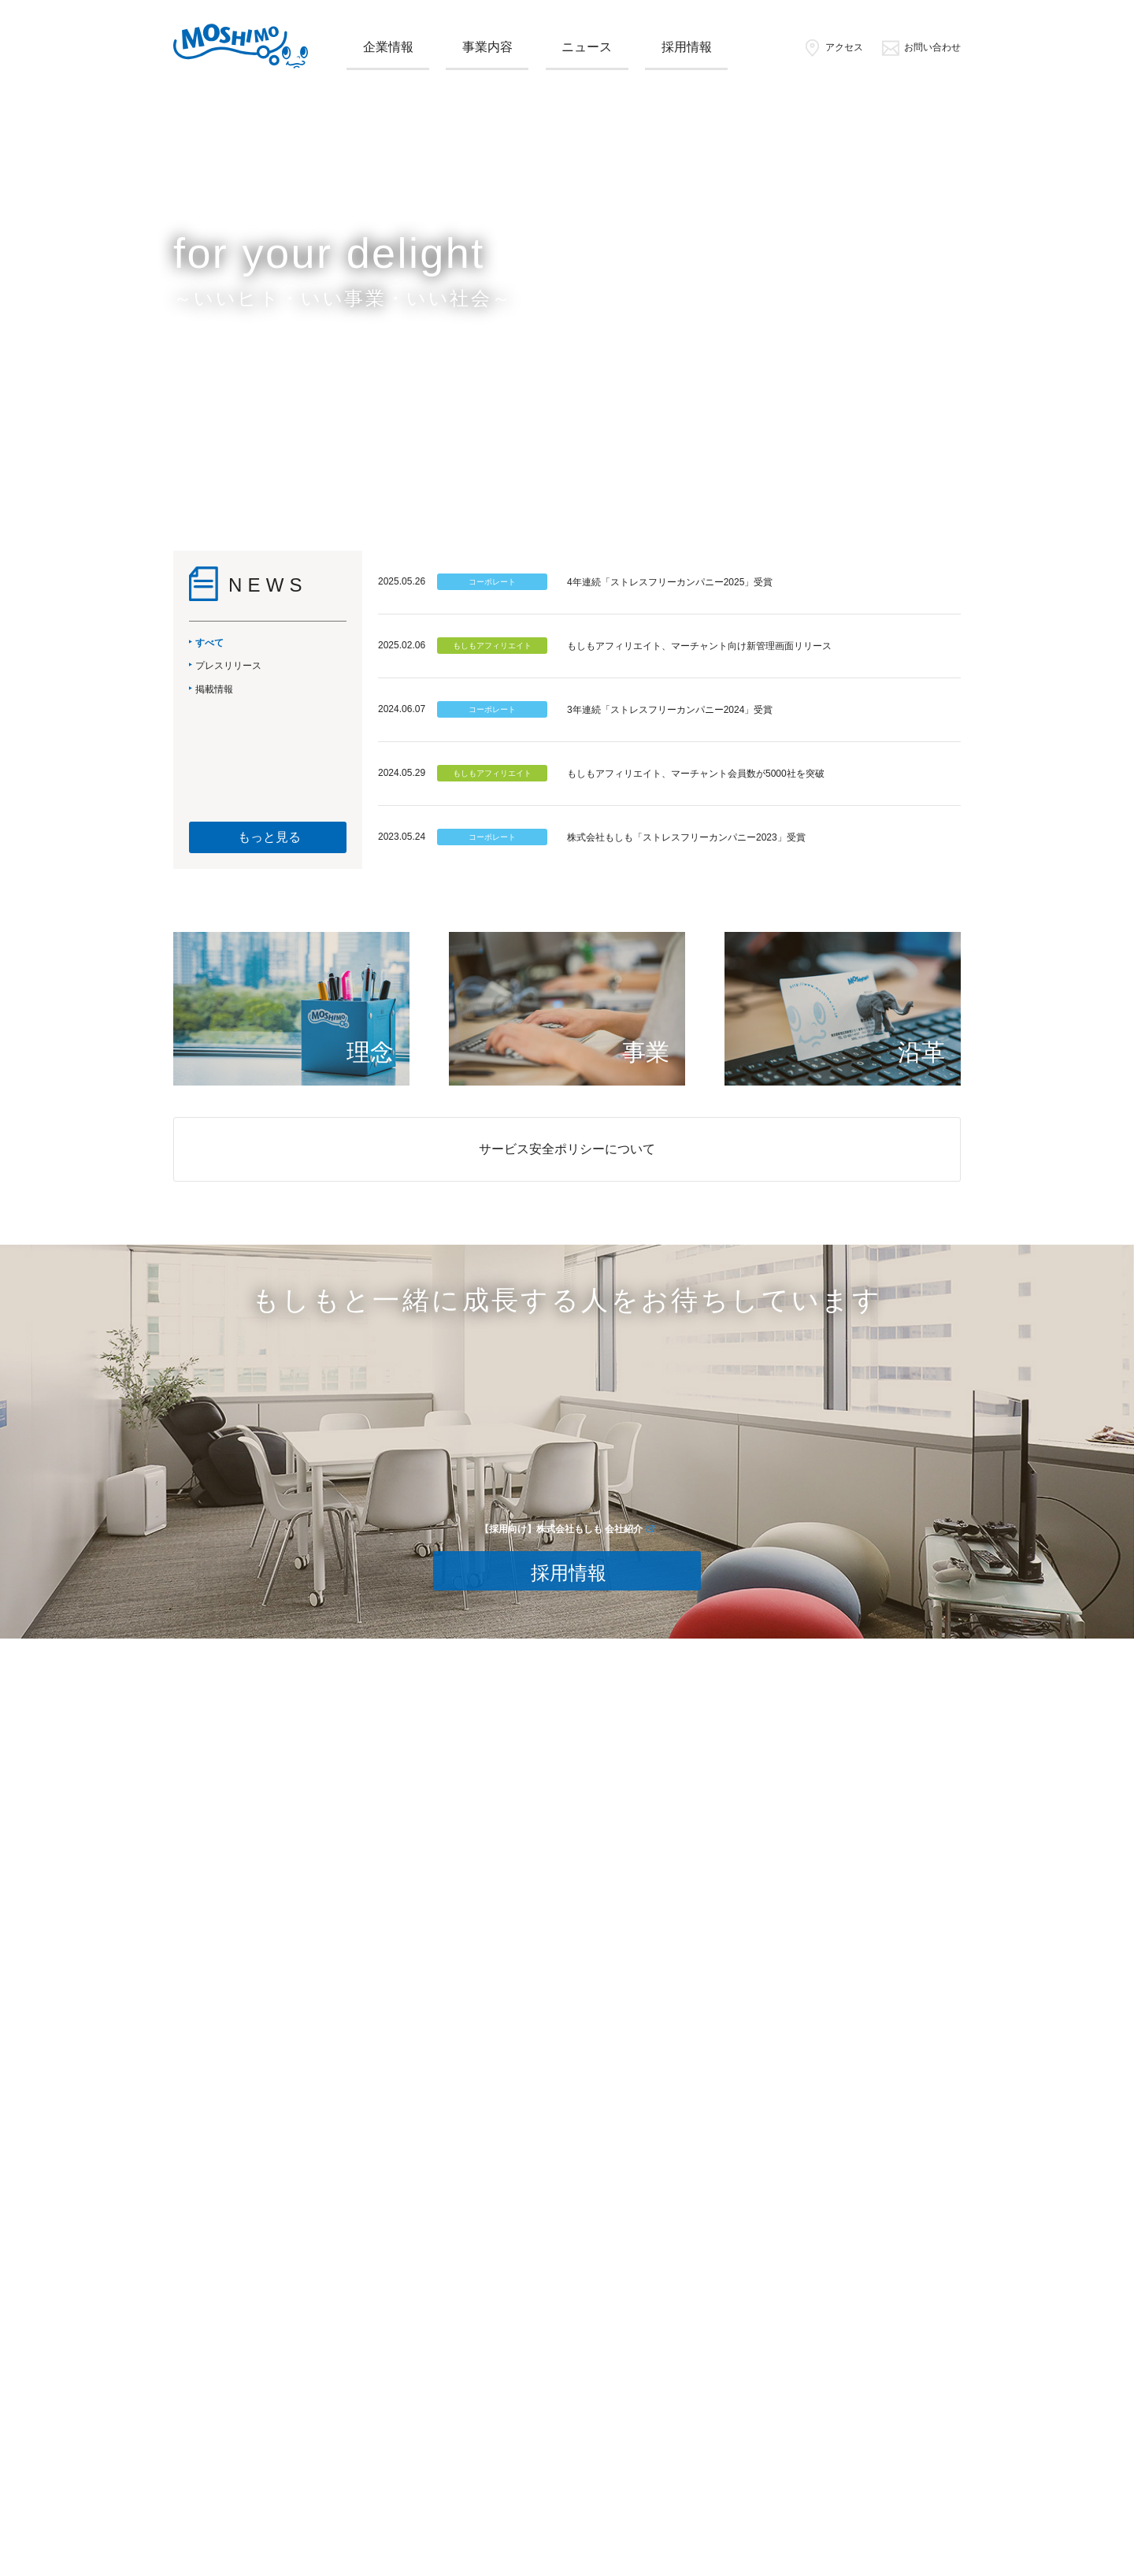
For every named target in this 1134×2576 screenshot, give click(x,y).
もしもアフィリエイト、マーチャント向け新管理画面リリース (699, 645)
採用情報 (687, 47)
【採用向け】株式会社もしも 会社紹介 (561, 1529)
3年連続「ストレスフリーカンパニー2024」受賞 (670, 709)
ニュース (586, 47)
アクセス (832, 47)
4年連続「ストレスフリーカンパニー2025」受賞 (670, 582)
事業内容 (487, 47)
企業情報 (388, 47)
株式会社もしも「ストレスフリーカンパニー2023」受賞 (686, 837)
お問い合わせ (921, 47)
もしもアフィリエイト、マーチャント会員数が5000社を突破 (696, 773)
